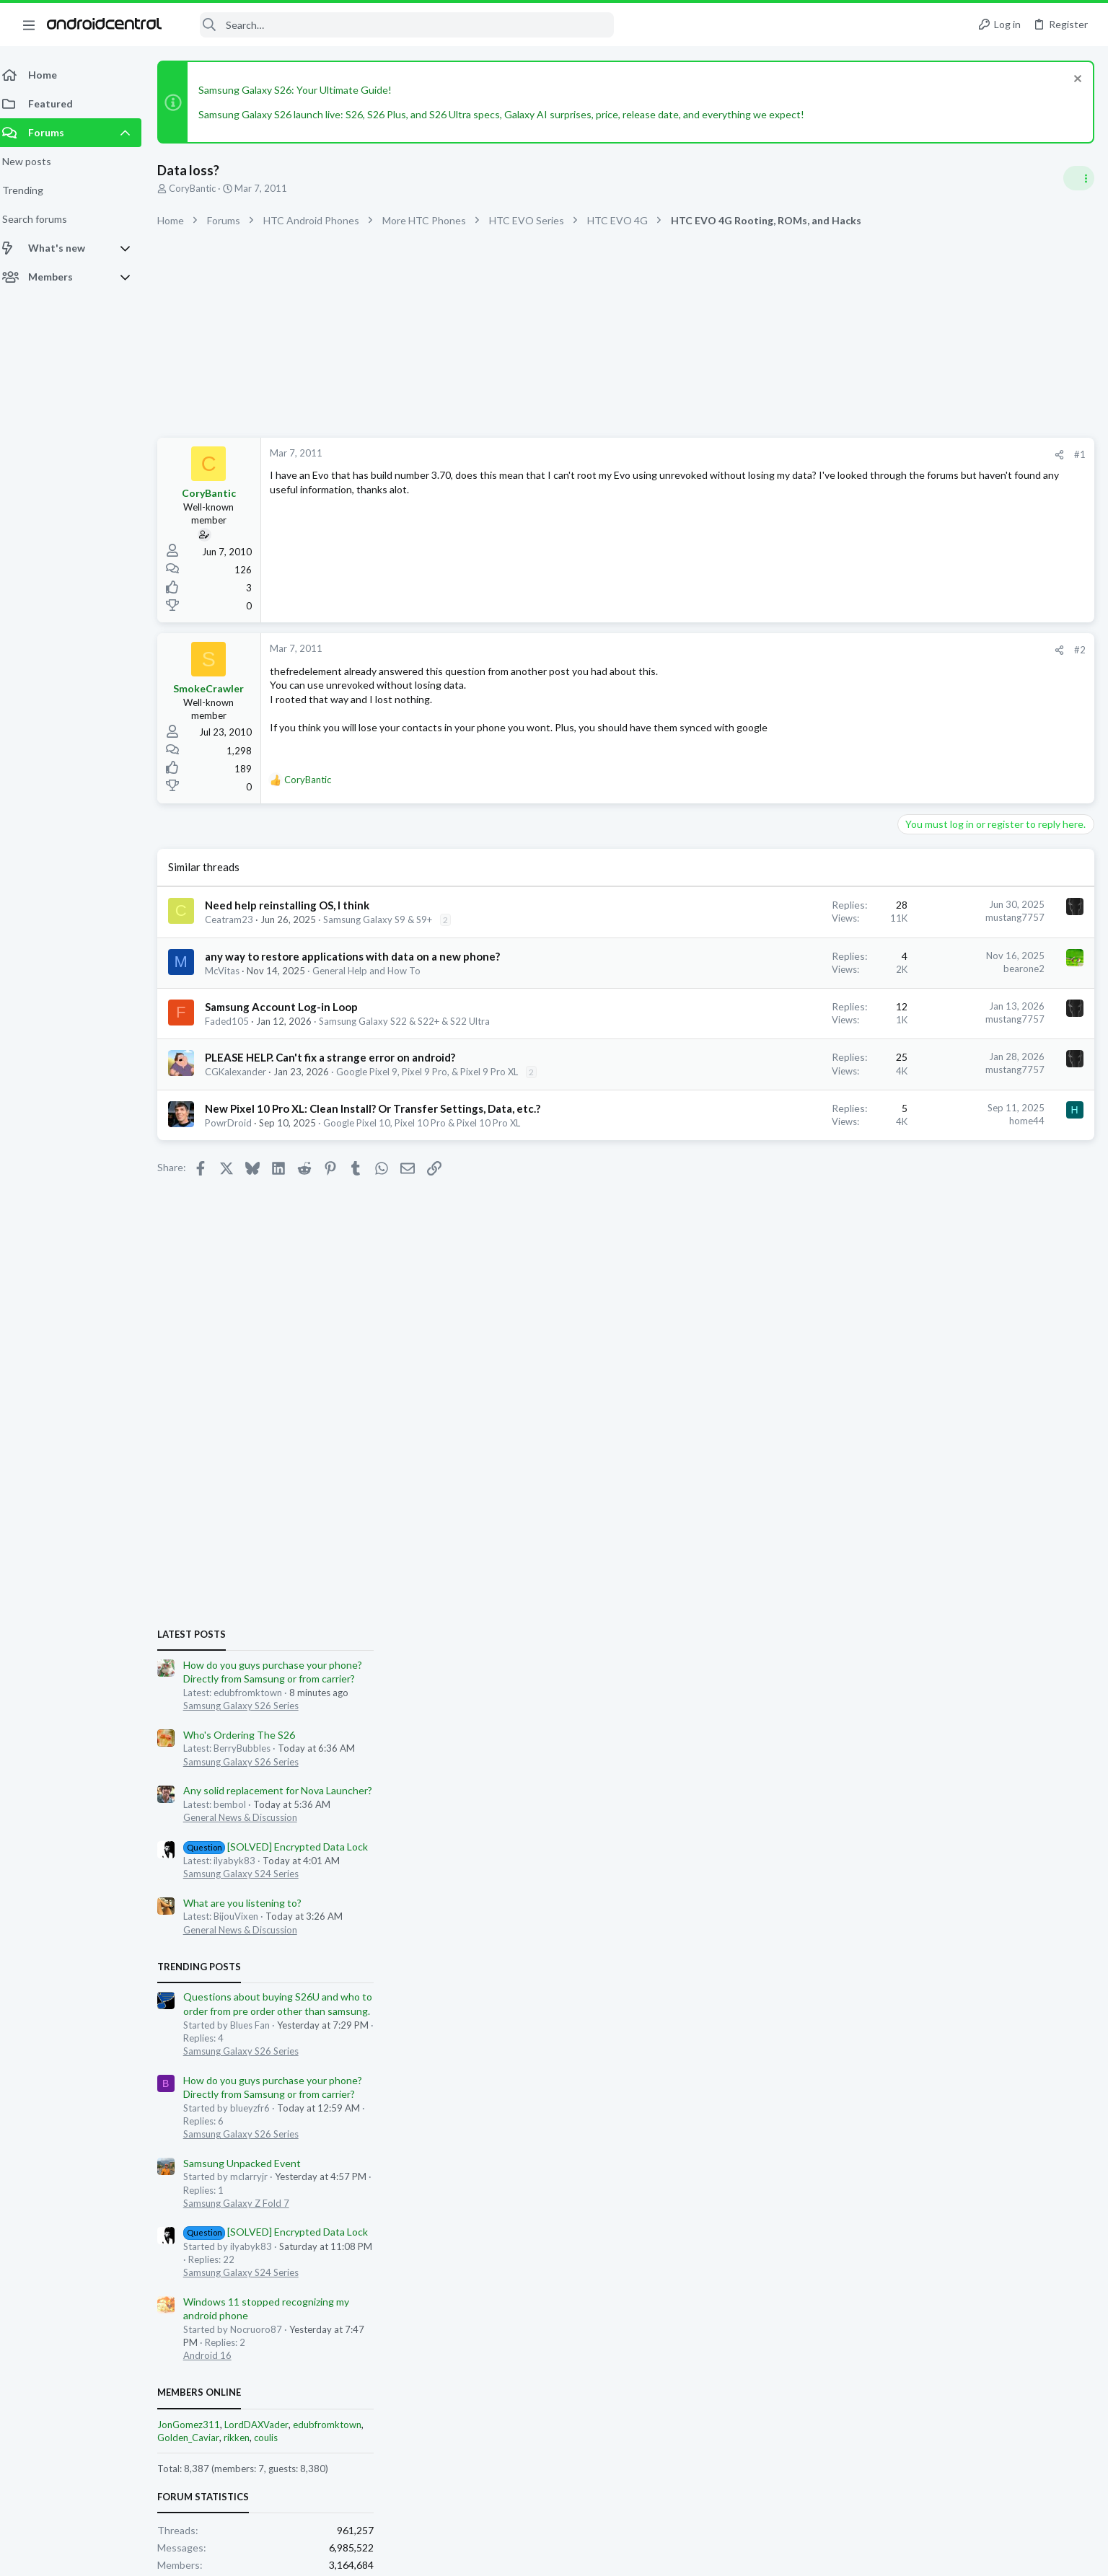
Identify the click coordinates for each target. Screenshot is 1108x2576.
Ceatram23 (238, 919)
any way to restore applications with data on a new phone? (361, 956)
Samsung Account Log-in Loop (290, 1006)
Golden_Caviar (908, 1681)
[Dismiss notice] (1075, 80)
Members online (919, 1635)
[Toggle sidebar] (1078, 178)
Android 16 (927, 1599)
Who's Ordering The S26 (959, 978)
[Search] (397, 25)
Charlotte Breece (1054, 1825)
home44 (795, 1120)
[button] (28, 24)
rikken (957, 1681)
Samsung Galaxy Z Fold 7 (956, 1446)
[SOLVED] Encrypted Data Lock (996, 1090)
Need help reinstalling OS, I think (296, 905)
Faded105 (236, 1021)
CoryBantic (200, 188)
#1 (848, 454)
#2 (848, 650)
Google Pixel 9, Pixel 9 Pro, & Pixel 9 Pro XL (436, 1071)
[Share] (827, 455)
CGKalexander (244, 1071)
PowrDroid (237, 1123)
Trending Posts (919, 1210)
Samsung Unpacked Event (962, 1407)
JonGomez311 (908, 1668)
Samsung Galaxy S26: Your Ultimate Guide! (303, 90)
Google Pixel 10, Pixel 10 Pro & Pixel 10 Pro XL (430, 1123)
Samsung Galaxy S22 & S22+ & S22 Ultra (412, 1021)
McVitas (231, 970)
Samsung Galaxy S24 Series (961, 1117)
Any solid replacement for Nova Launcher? (997, 1034)
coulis (986, 1681)
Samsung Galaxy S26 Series (961, 949)
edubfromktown (1047, 1668)
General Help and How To (375, 970)
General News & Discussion (960, 1061)
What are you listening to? (962, 1146)
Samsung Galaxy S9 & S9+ (386, 919)
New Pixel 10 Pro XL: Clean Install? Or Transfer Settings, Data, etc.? (381, 1108)
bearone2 (792, 968)
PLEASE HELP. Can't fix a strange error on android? (339, 1057)
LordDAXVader (976, 1668)
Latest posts (911, 877)
